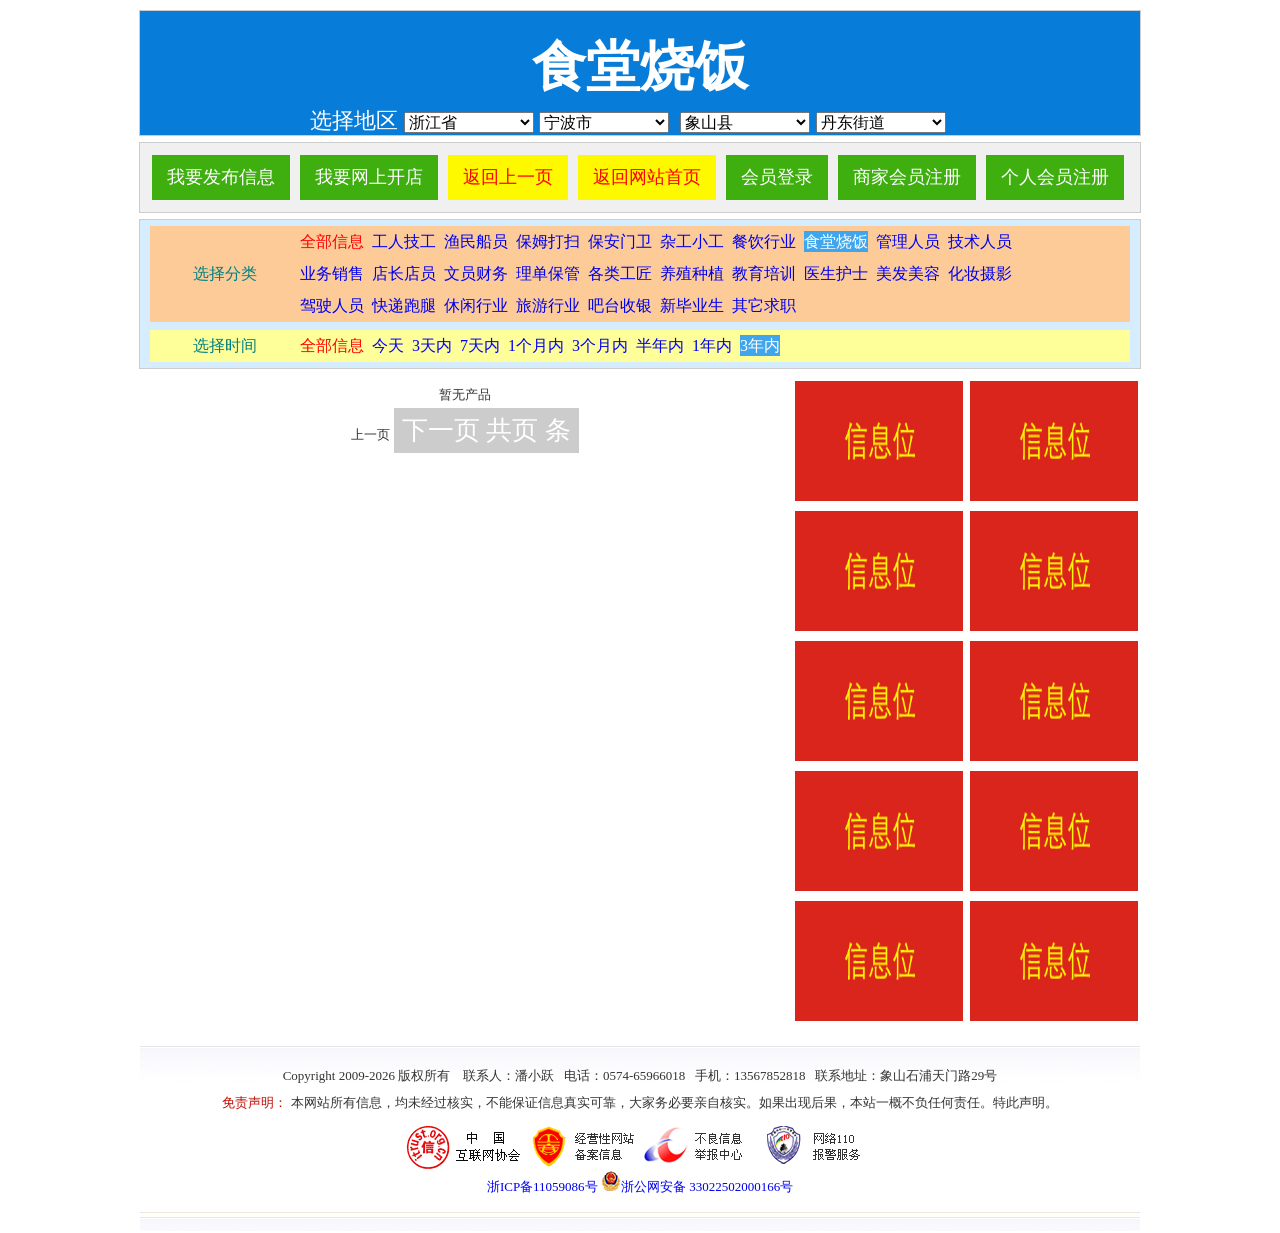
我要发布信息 (221, 177)
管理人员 (908, 241)
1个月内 (536, 345)
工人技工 (402, 241)
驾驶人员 (332, 305)
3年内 (760, 345)
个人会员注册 (1055, 177)
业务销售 (332, 273)
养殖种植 (692, 273)
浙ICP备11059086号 (542, 1186)
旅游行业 (548, 305)
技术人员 (980, 241)
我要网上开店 (369, 177)
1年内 (712, 345)
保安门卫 (620, 241)
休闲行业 (476, 305)
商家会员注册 (907, 177)
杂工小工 (692, 241)
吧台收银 (620, 305)
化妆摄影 (980, 273)
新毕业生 (692, 305)
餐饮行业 (764, 241)
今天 (388, 345)
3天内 (432, 345)
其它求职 (764, 305)
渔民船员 (476, 241)
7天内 (480, 345)
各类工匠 (620, 273)
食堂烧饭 (836, 241)
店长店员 (404, 273)
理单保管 (548, 273)
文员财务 (476, 273)
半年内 (660, 345)
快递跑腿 (404, 305)
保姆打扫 (548, 241)
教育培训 (764, 273)
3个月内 (600, 345)
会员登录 (777, 177)
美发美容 (908, 273)
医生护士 (836, 273)
